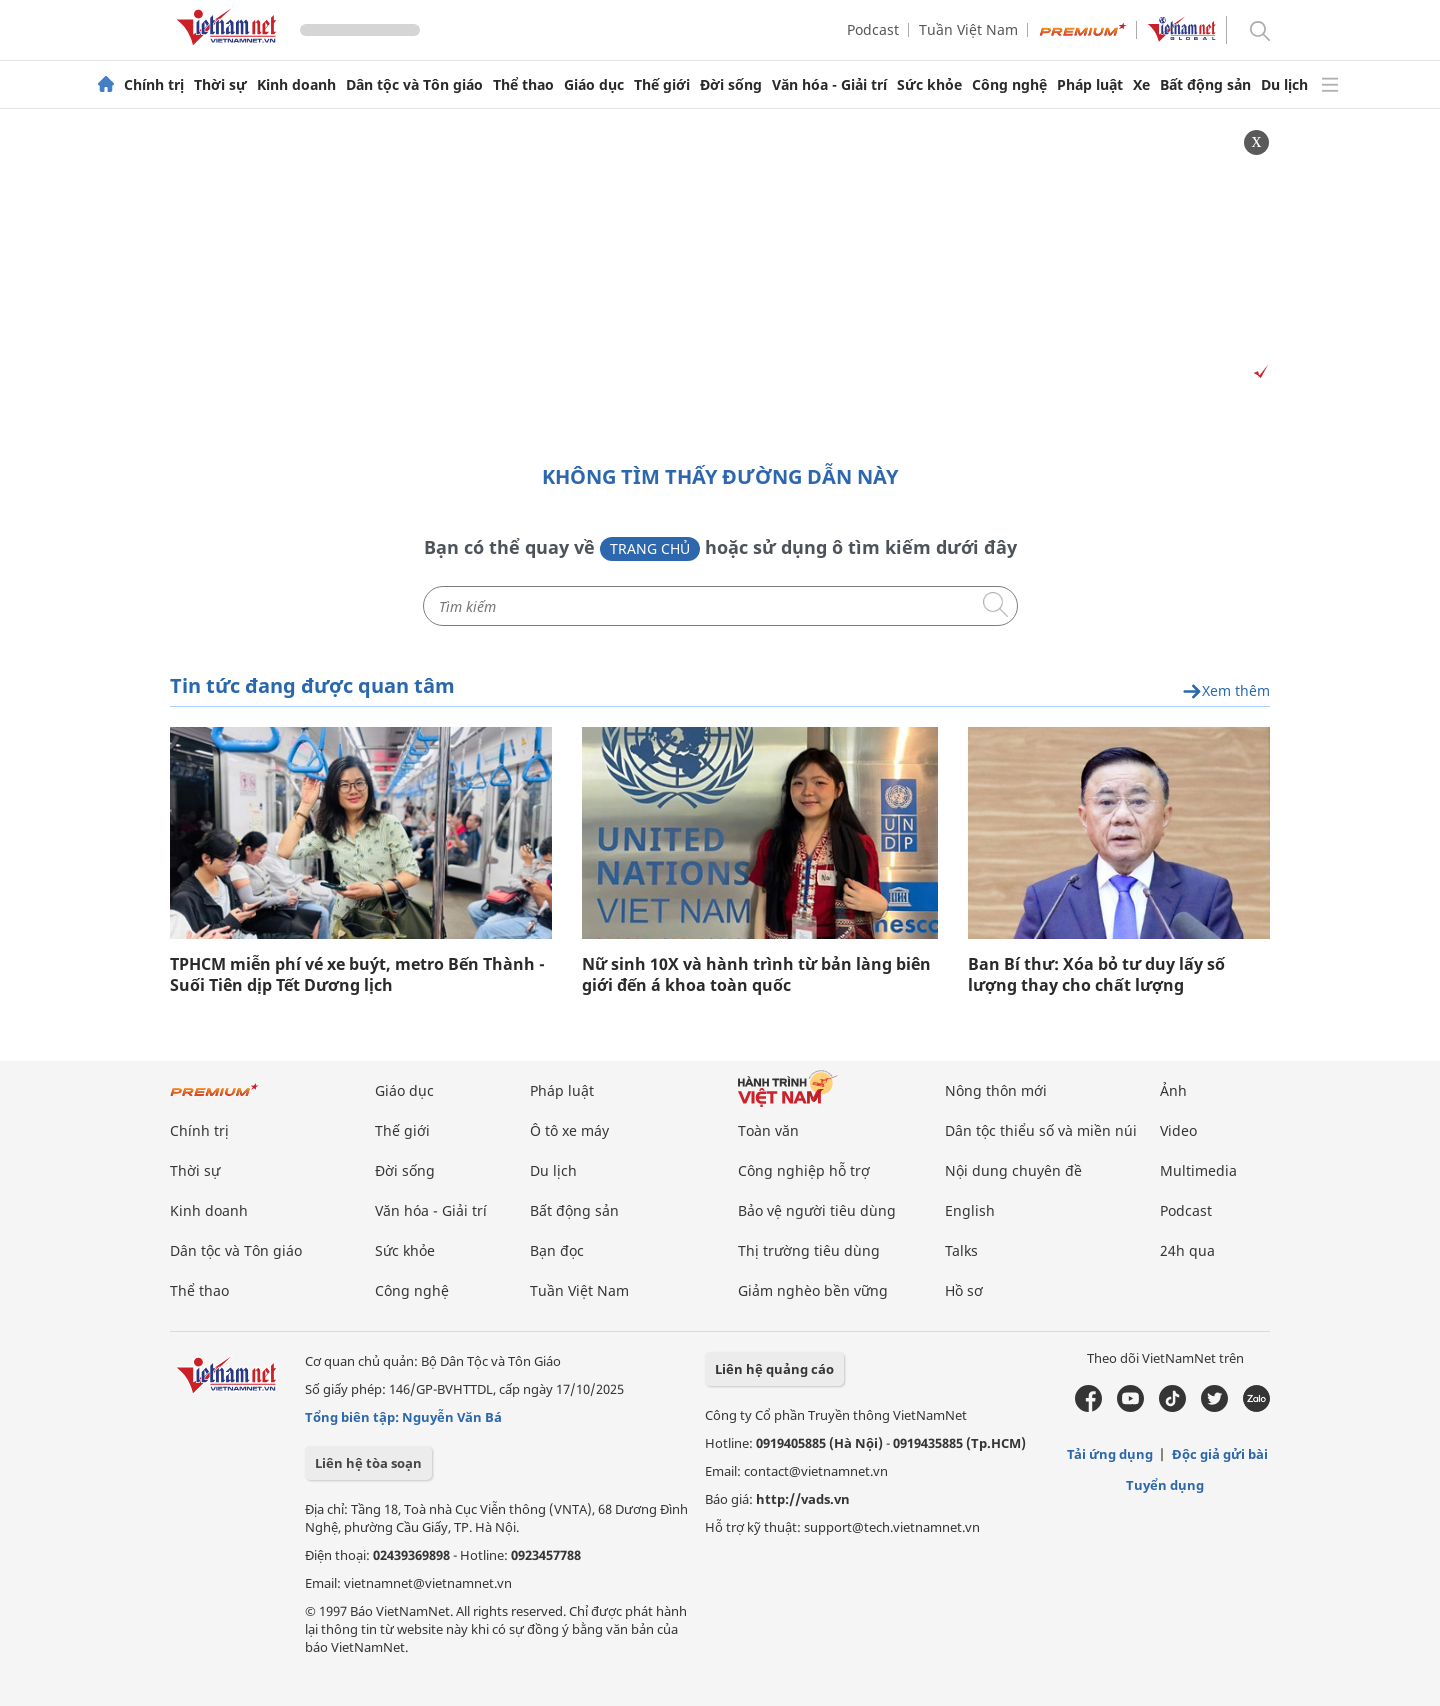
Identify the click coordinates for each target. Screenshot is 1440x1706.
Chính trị (154, 85)
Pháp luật (1090, 85)
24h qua (1187, 1250)
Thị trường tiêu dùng (809, 1250)
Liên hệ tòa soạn (368, 1463)
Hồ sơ (964, 1290)
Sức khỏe (929, 85)
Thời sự (220, 85)
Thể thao (523, 85)
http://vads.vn (803, 1499)
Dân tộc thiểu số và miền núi (1041, 1130)
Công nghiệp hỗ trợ (804, 1170)
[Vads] (1257, 372)
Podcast (873, 29)
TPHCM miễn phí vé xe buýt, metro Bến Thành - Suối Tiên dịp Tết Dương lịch (357, 975)
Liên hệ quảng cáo (774, 1369)
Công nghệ (1009, 85)
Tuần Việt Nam (968, 29)
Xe (1141, 85)
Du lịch (1284, 85)
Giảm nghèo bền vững (813, 1290)
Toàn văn (768, 1130)
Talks (961, 1250)
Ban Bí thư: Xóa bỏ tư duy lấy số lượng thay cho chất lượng (1096, 975)
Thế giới (662, 85)
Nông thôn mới (996, 1090)
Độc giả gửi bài (1220, 1454)
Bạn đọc (557, 1250)
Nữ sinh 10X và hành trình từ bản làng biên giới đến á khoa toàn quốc (756, 975)
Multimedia (1198, 1170)
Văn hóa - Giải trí (829, 85)
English (970, 1210)
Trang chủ (650, 548)
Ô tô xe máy (569, 1130)
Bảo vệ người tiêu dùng (817, 1210)
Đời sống (731, 85)
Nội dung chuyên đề (1013, 1170)
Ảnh (1173, 1090)
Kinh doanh (296, 85)
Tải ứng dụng (1110, 1454)
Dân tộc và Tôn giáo (414, 85)
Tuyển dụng (1165, 1485)
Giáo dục (594, 85)
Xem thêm (1226, 691)
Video (1178, 1130)
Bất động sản (1205, 85)
